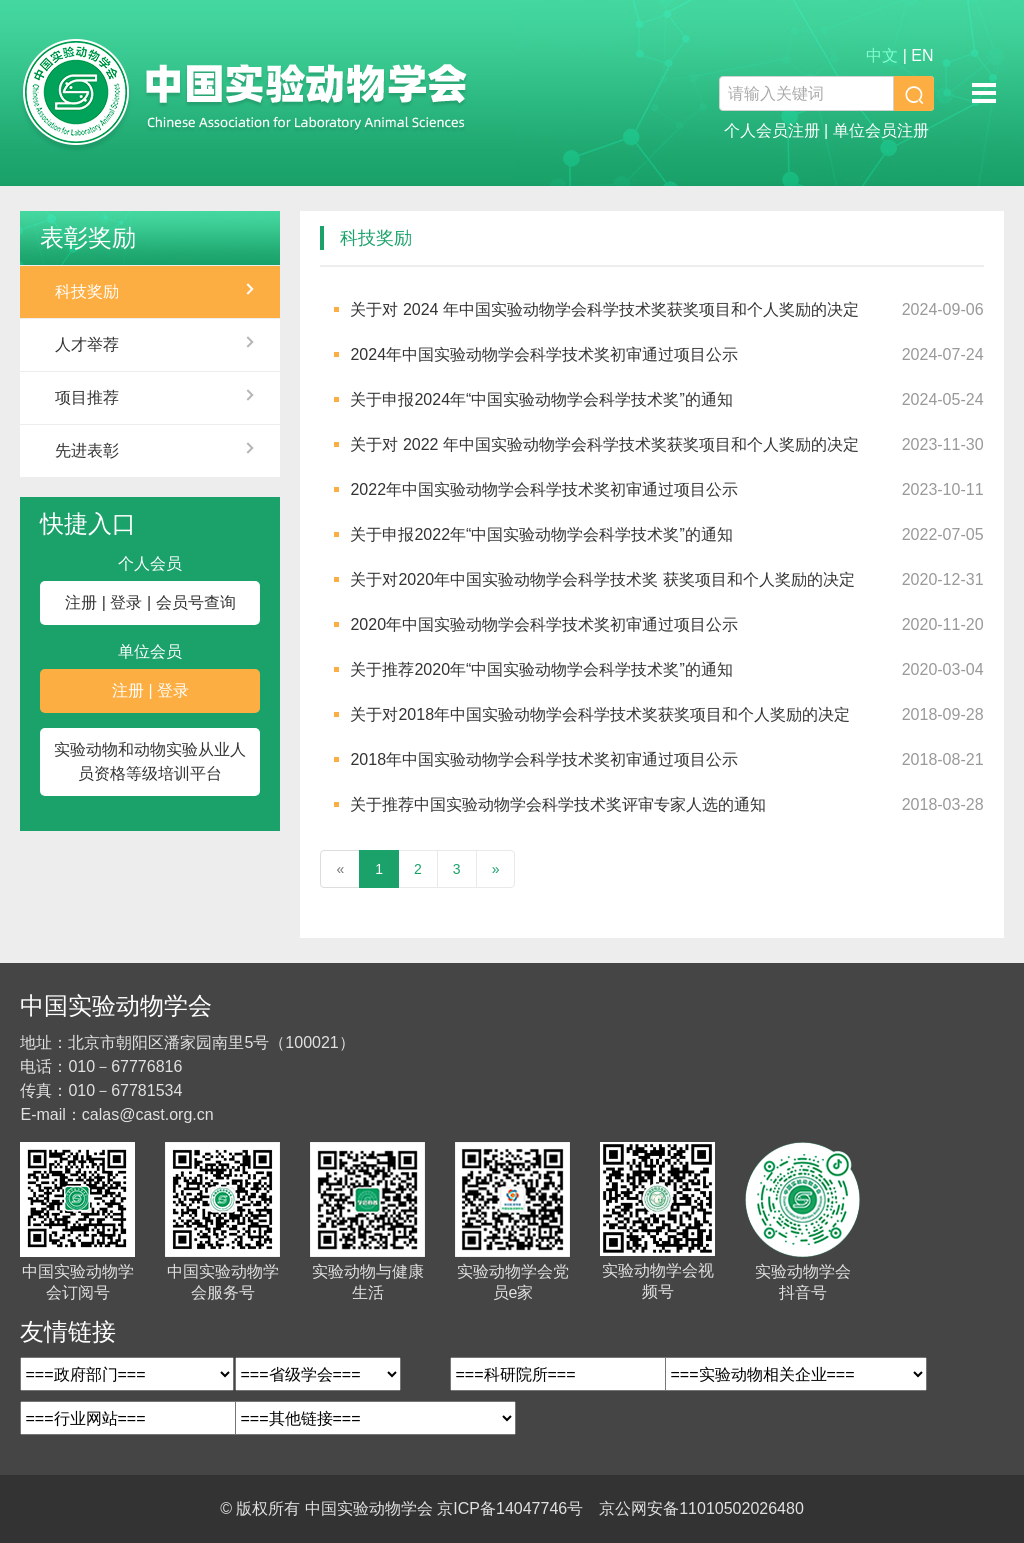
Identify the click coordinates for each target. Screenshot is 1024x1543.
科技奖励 (87, 291)
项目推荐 (87, 397)
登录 (126, 602)
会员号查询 (196, 602)
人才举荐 (87, 344)
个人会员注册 (772, 130)
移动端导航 (984, 93)
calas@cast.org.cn (148, 1114)
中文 (882, 55)
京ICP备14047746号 (510, 1508)
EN (922, 55)
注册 (81, 602)
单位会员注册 (881, 130)
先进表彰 (87, 450)
